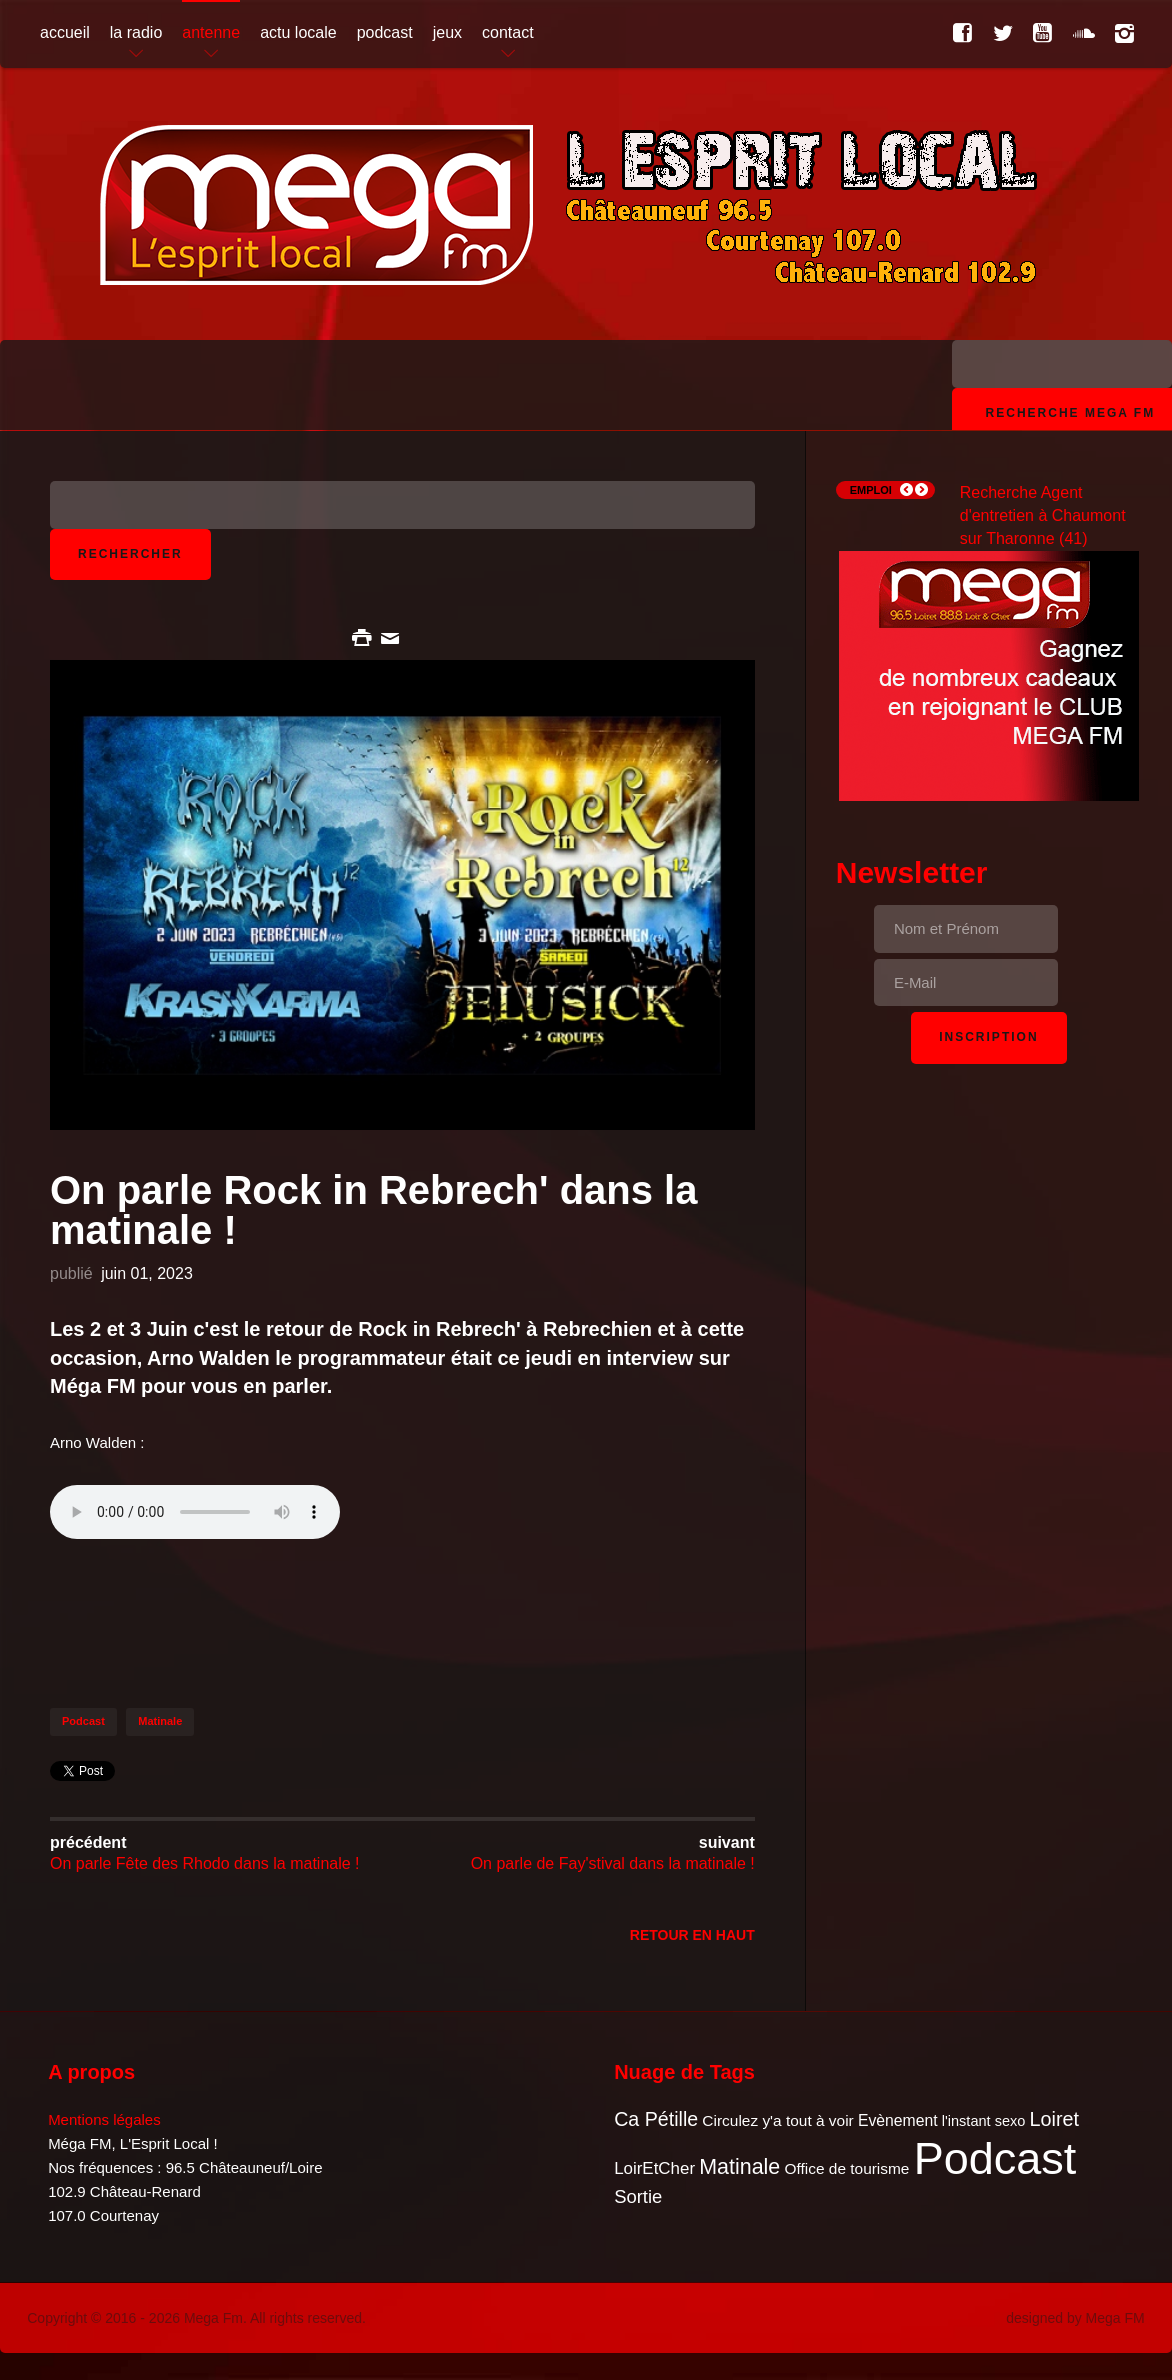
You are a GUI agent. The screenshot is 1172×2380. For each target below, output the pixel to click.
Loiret (1054, 2119)
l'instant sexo (984, 2121)
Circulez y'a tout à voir (777, 2120)
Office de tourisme (846, 2168)
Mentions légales (104, 2119)
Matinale (160, 1721)
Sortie (638, 2196)
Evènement (898, 2120)
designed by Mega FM (1075, 2318)
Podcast (83, 1721)
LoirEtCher (654, 2168)
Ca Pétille (656, 2119)
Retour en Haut (692, 1935)
